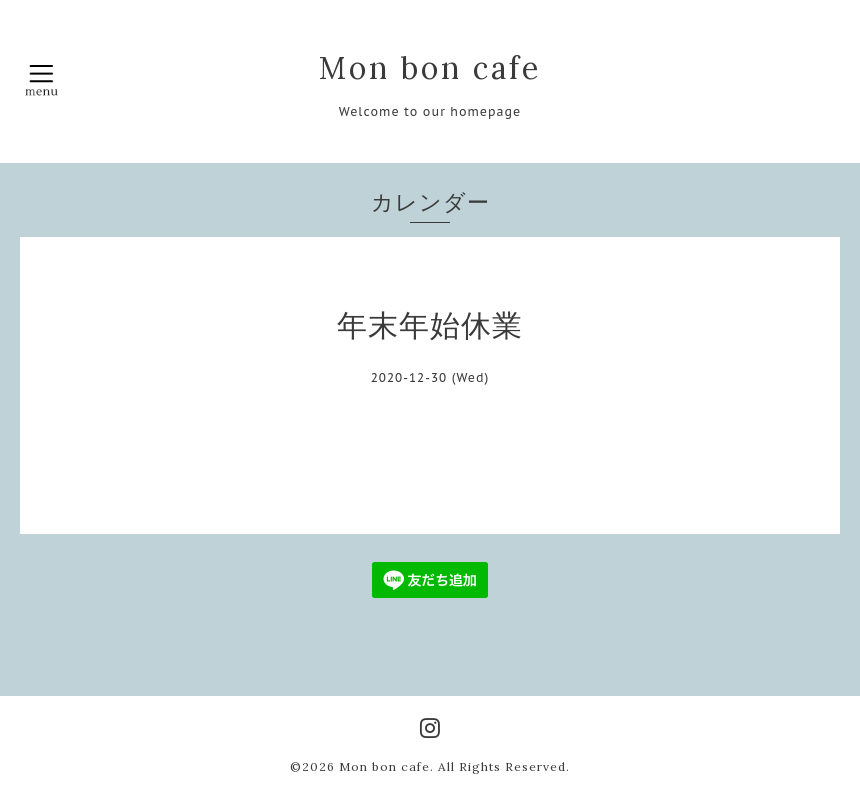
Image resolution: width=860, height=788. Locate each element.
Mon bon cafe (430, 68)
